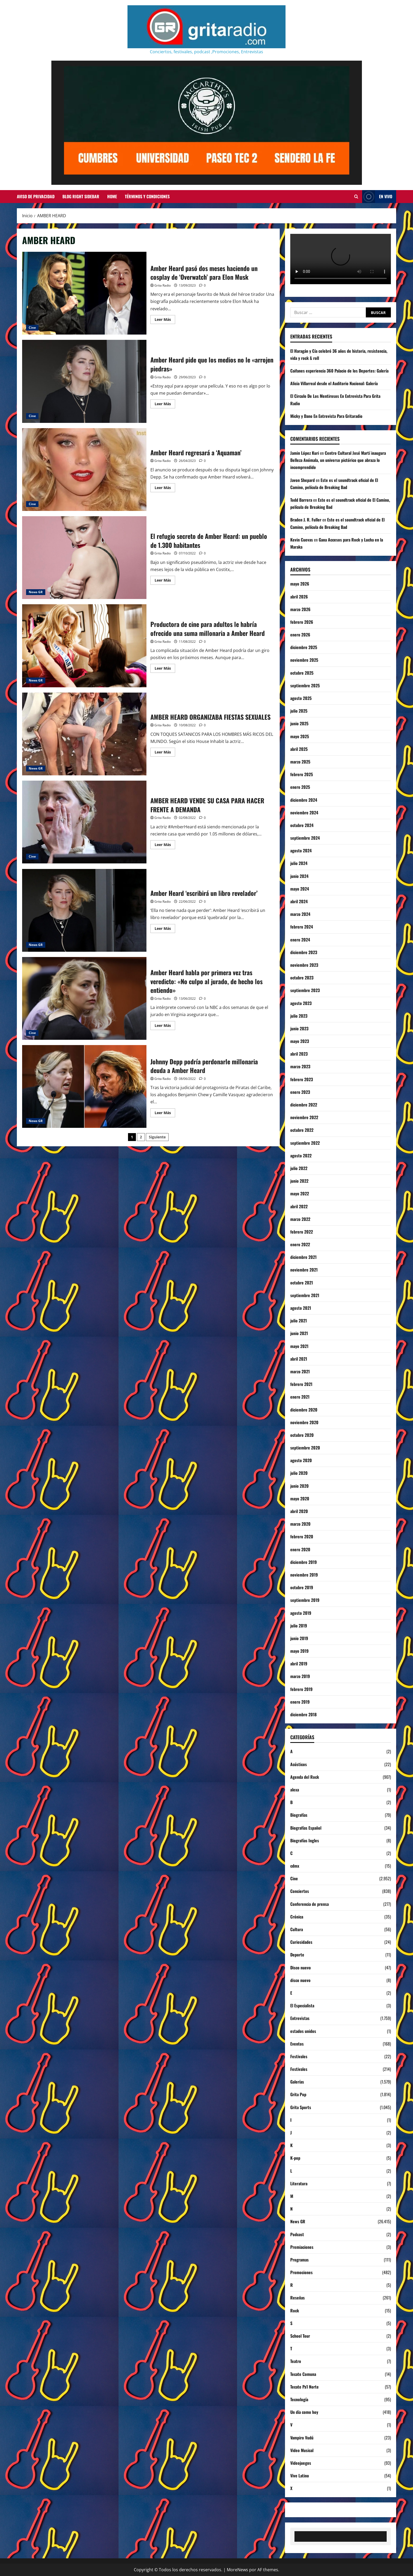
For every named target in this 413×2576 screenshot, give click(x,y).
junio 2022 (299, 1181)
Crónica (296, 1916)
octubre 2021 (301, 1282)
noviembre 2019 (304, 1575)
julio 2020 (299, 1473)
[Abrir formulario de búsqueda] (356, 197)
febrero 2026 (301, 622)
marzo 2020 (300, 1524)
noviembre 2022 (304, 1117)
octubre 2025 (301, 673)
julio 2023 (298, 1016)
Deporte (297, 1954)
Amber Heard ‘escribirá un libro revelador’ (84, 910)
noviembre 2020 (304, 1422)
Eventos (297, 2044)
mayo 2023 (299, 1041)
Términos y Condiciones (147, 196)
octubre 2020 (302, 1435)
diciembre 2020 (303, 1410)
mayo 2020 (299, 1498)
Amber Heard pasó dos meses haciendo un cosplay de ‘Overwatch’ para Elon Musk (84, 293)
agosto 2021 (300, 1308)
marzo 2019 (300, 1676)
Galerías (297, 2082)
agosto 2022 (301, 1155)
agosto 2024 (301, 850)
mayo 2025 (299, 736)
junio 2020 (299, 1486)
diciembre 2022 (303, 1104)
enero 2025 (300, 787)
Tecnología (299, 2399)
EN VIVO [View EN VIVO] (377, 196)
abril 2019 (298, 1663)
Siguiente (157, 1136)
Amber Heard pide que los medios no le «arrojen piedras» (84, 381)
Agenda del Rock (304, 1777)
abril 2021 (298, 1359)
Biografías (298, 1815)
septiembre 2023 (305, 990)
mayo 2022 (299, 1193)
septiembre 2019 (304, 1600)
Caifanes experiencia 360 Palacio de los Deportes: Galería (339, 371)
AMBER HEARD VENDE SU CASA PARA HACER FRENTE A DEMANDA (84, 822)
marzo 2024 (300, 914)
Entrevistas (299, 2018)
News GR (36, 592)
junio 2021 (299, 1333)
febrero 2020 (301, 1536)
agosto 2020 (301, 1460)
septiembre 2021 (304, 1295)
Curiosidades (301, 1942)
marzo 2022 (300, 1219)
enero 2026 (300, 634)
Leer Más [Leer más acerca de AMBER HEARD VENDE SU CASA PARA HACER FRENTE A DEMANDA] (165, 845)
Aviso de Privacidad (36, 196)
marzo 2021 (300, 1371)
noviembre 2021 (304, 1270)
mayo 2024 (299, 889)
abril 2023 (299, 1054)
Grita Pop (298, 2094)
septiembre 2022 (305, 1143)
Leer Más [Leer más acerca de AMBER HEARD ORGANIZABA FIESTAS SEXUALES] (165, 753)
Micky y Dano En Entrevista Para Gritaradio (326, 416)
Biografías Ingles (304, 1840)
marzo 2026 (300, 609)
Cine (32, 327)
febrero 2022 (301, 1232)
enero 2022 (300, 1244)
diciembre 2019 (303, 1562)
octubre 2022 (301, 1130)
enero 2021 (299, 1397)
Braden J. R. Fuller (305, 519)
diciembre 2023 (303, 952)
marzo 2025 (300, 761)
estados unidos (303, 2031)
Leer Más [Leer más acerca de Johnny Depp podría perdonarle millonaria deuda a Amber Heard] (165, 1113)
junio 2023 (299, 1028)
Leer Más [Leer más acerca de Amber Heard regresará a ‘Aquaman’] (165, 488)
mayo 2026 (299, 584)
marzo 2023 (300, 1066)
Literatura (298, 2183)
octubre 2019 (301, 1587)
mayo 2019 (299, 1651)
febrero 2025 (301, 774)
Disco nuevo (300, 1967)
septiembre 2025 (305, 685)
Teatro (295, 2361)
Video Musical (301, 2450)
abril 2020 (299, 1511)
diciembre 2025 (303, 647)
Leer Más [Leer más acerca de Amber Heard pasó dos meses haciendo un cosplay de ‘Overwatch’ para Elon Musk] (165, 320)
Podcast (297, 2234)
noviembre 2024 (304, 812)
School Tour (300, 2336)
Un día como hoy (304, 2412)
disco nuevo (300, 1980)
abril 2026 (299, 596)
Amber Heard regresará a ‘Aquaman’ (84, 469)
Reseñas (297, 2297)
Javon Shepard (302, 480)
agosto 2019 (300, 1613)
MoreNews (237, 2570)
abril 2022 (299, 1206)
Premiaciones (301, 2247)
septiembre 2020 (305, 1447)
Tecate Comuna (303, 2374)
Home (112, 196)
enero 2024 (300, 939)
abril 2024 (299, 901)
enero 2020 (300, 1549)
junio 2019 (299, 1638)
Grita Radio (162, 285)
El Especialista (302, 2005)
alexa (294, 1789)
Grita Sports (300, 2107)
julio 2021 (298, 1320)
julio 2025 (298, 711)
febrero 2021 (301, 1384)
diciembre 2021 (303, 1257)
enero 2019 (300, 1702)
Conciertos (299, 1891)
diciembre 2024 (303, 800)
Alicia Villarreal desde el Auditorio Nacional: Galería (334, 383)
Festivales (298, 2056)
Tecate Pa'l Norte (304, 2387)
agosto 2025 (301, 698)
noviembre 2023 (304, 965)
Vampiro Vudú (301, 2437)
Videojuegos (300, 2463)
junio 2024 (299, 876)
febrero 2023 (301, 1079)
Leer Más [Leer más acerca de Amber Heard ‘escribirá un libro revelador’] (165, 929)
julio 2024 (298, 863)
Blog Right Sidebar (80, 196)
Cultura (296, 1929)
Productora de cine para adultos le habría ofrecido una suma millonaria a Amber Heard (84, 645)
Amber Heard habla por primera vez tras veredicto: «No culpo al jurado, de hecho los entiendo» (84, 998)
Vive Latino (299, 2475)
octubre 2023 (301, 977)
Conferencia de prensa (309, 1904)
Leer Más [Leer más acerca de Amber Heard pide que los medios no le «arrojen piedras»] (165, 404)
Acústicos (298, 1764)
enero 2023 (300, 1092)
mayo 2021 (299, 1346)
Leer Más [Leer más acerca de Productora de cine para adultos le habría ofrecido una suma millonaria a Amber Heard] (165, 669)
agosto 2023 (301, 1003)
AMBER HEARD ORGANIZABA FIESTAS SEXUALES (84, 734)
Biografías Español (305, 1828)
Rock (294, 2310)
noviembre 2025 (304, 660)
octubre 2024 (301, 825)
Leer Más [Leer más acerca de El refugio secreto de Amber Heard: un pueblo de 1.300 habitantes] (165, 581)
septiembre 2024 (305, 838)
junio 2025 (299, 723)
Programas (299, 2259)
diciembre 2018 (303, 1714)
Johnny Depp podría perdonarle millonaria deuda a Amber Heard (84, 1086)
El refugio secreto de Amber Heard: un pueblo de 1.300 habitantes (84, 557)
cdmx (294, 1866)
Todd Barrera (301, 500)
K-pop (295, 2158)
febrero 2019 (301, 1689)
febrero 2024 (301, 927)
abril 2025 (299, 749)
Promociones (301, 2272)
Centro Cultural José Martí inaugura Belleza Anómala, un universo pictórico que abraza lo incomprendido (338, 460)
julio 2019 (298, 1625)
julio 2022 (298, 1168)
